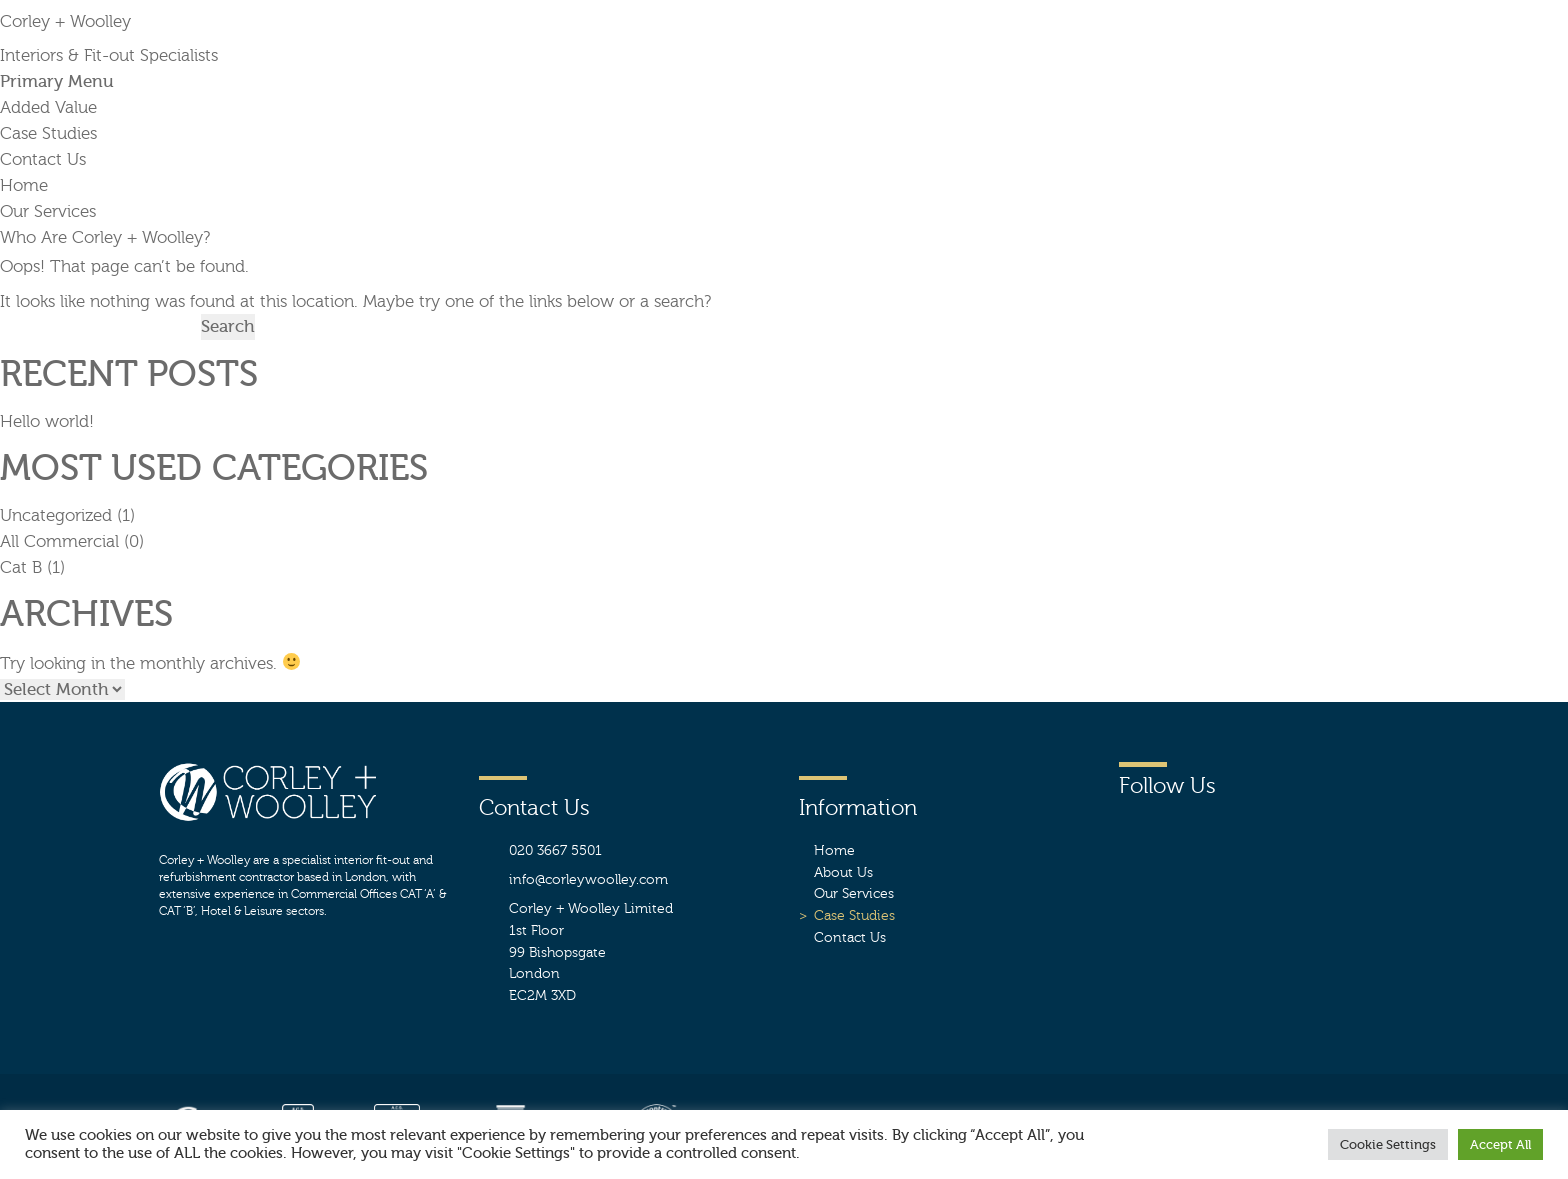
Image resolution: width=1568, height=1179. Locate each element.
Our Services (48, 211)
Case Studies (48, 133)
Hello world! (47, 421)
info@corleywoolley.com (588, 879)
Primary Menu (57, 81)
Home (24, 185)
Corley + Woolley (65, 21)
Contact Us (43, 159)
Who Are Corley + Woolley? (105, 237)
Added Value (48, 107)
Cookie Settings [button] (1388, 1144)
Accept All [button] (1500, 1144)
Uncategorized (56, 515)
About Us (843, 872)
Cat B (21, 567)
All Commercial (59, 541)
